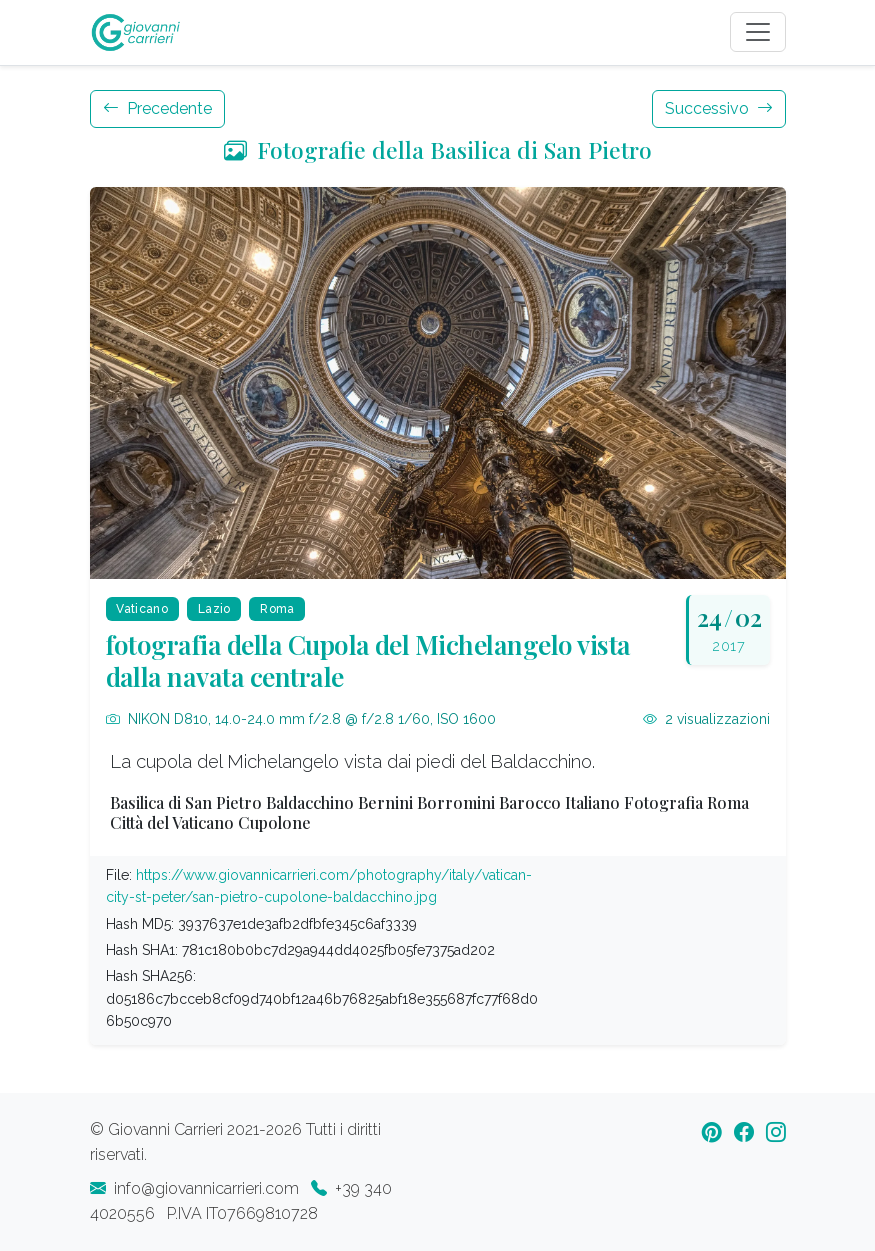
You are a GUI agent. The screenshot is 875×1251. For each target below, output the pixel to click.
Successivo (719, 108)
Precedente (157, 108)
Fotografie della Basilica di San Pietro (438, 149)
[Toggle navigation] (758, 32)
